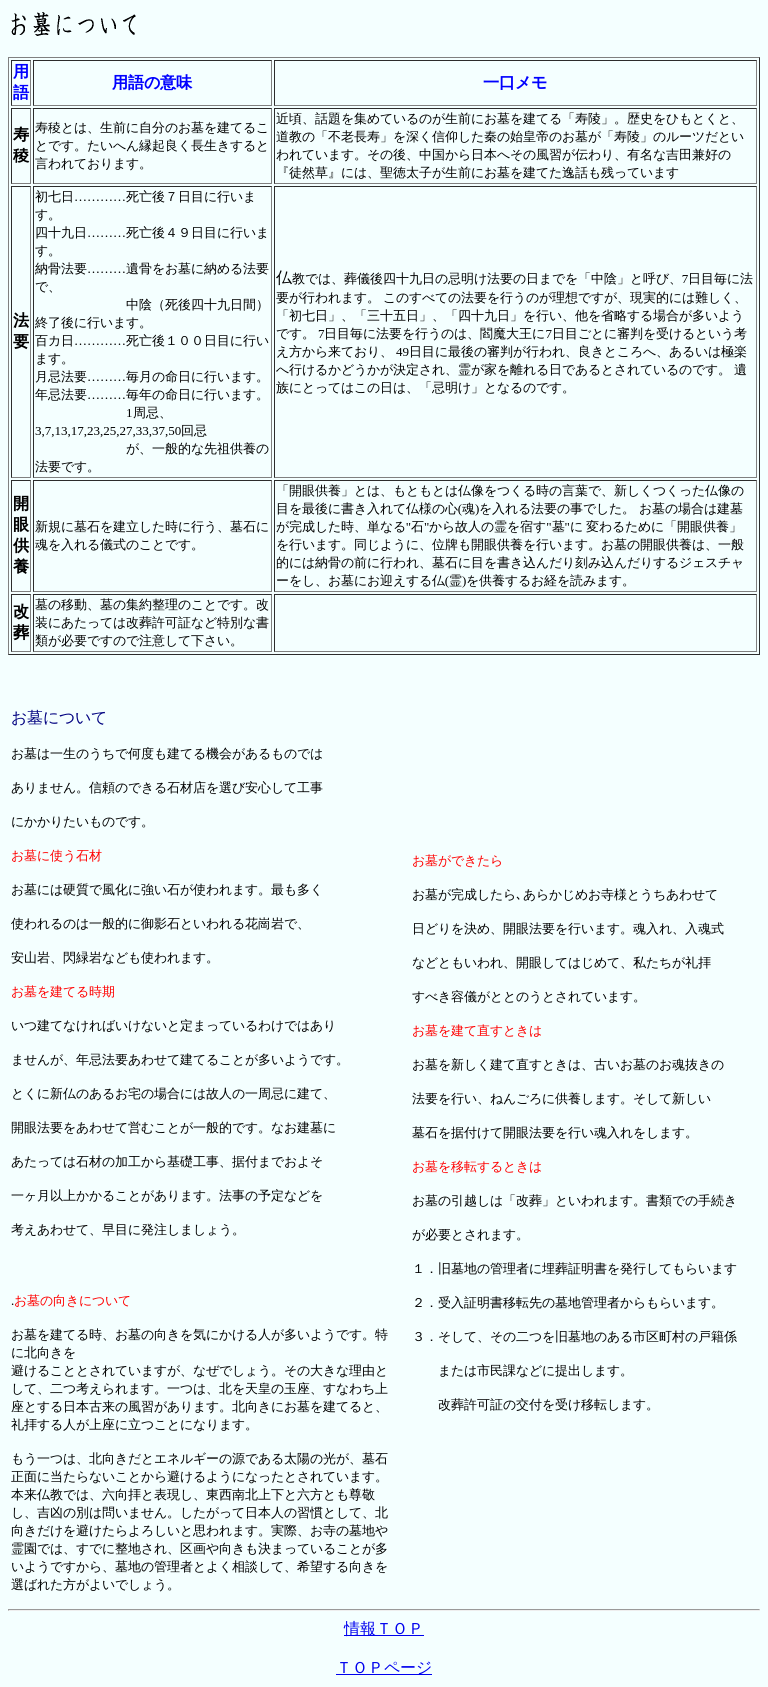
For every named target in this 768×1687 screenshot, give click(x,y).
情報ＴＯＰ (384, 1628)
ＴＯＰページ (384, 1667)
